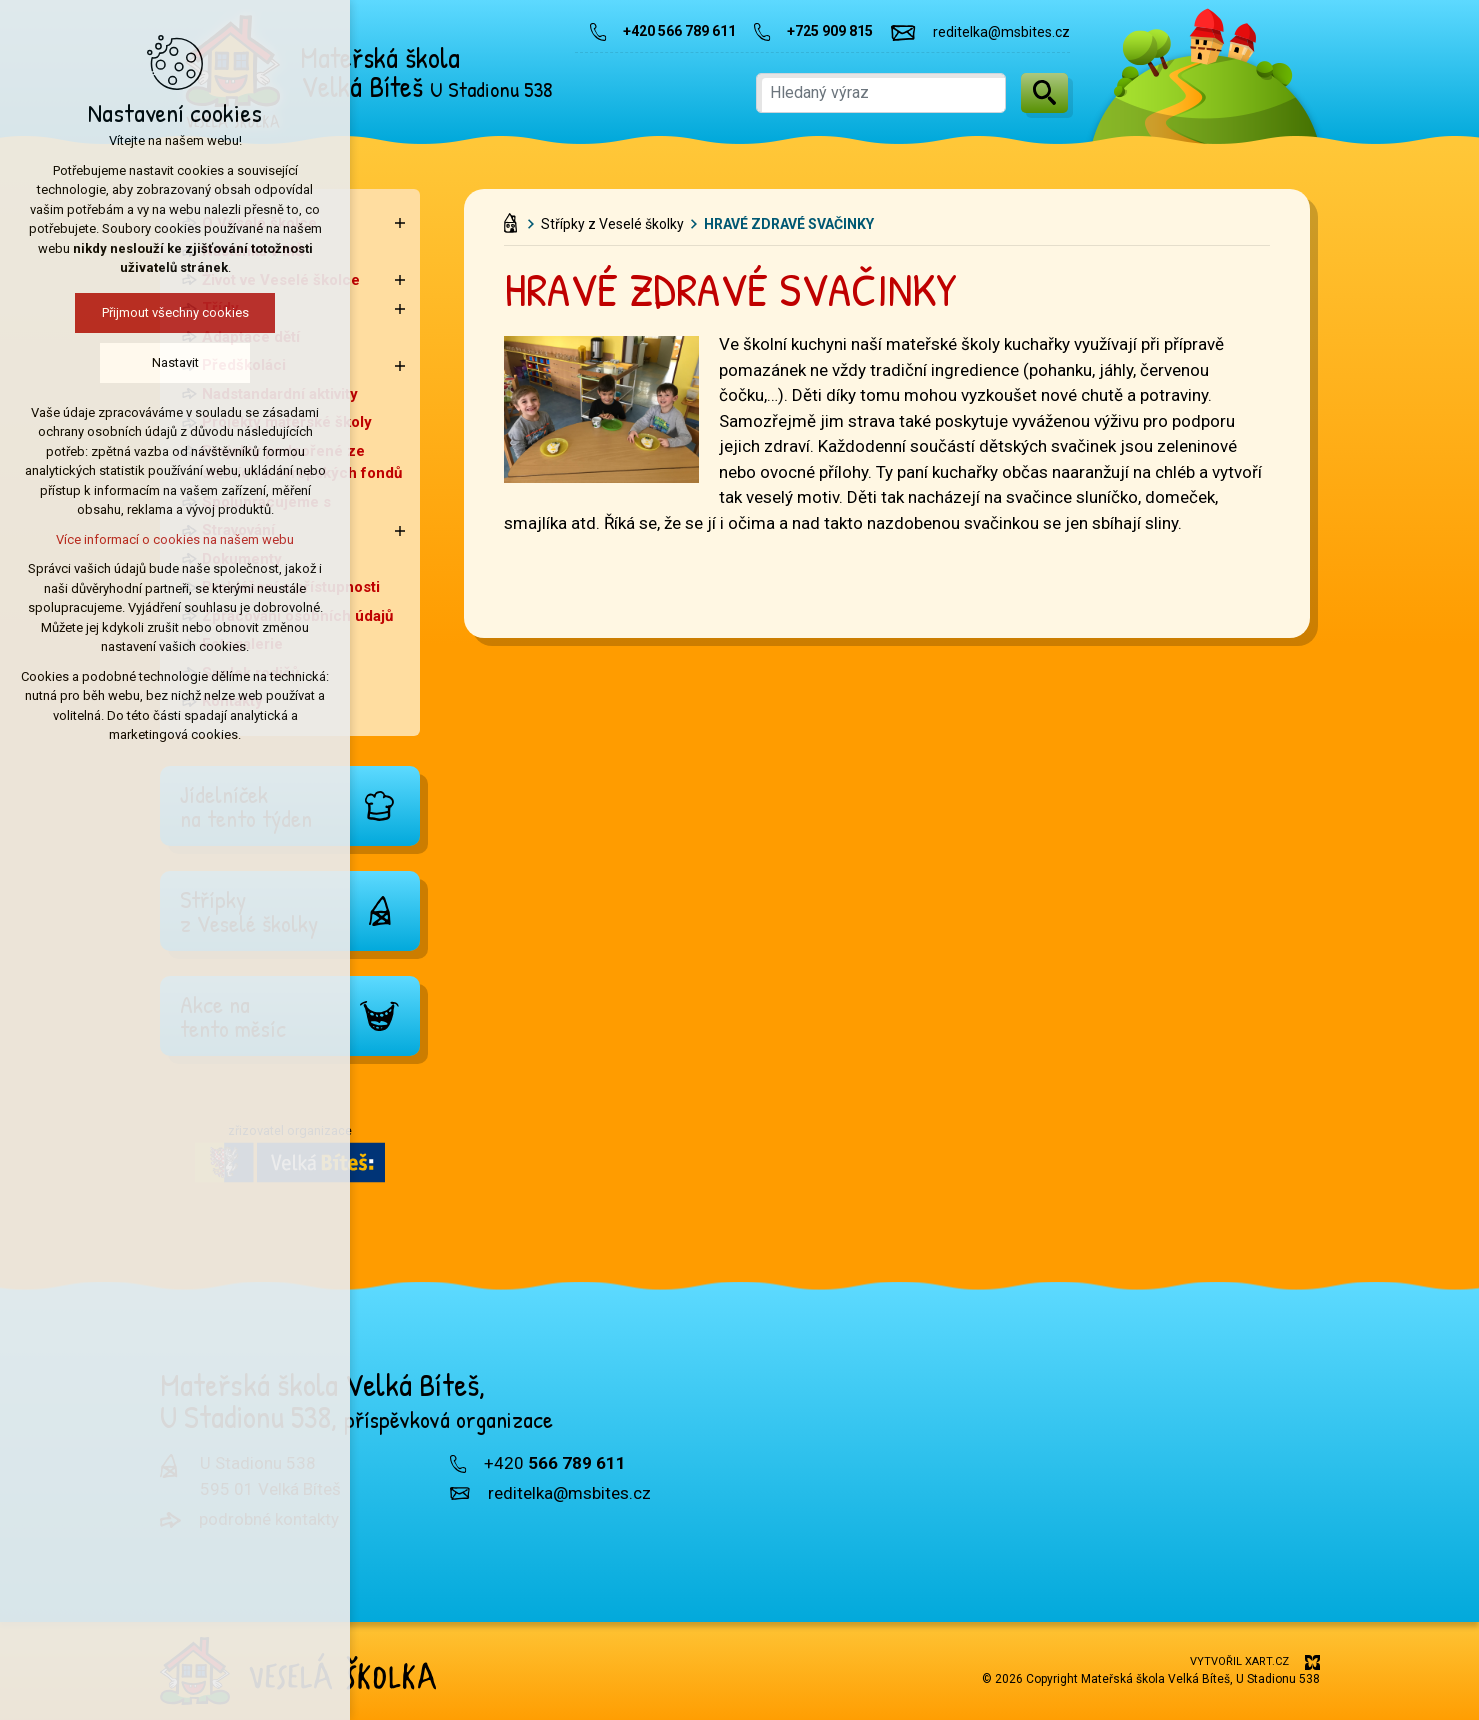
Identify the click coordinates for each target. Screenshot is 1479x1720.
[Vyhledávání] (1044, 93)
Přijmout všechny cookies (175, 312)
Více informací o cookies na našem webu (175, 539)
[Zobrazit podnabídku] (400, 223)
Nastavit (175, 362)
